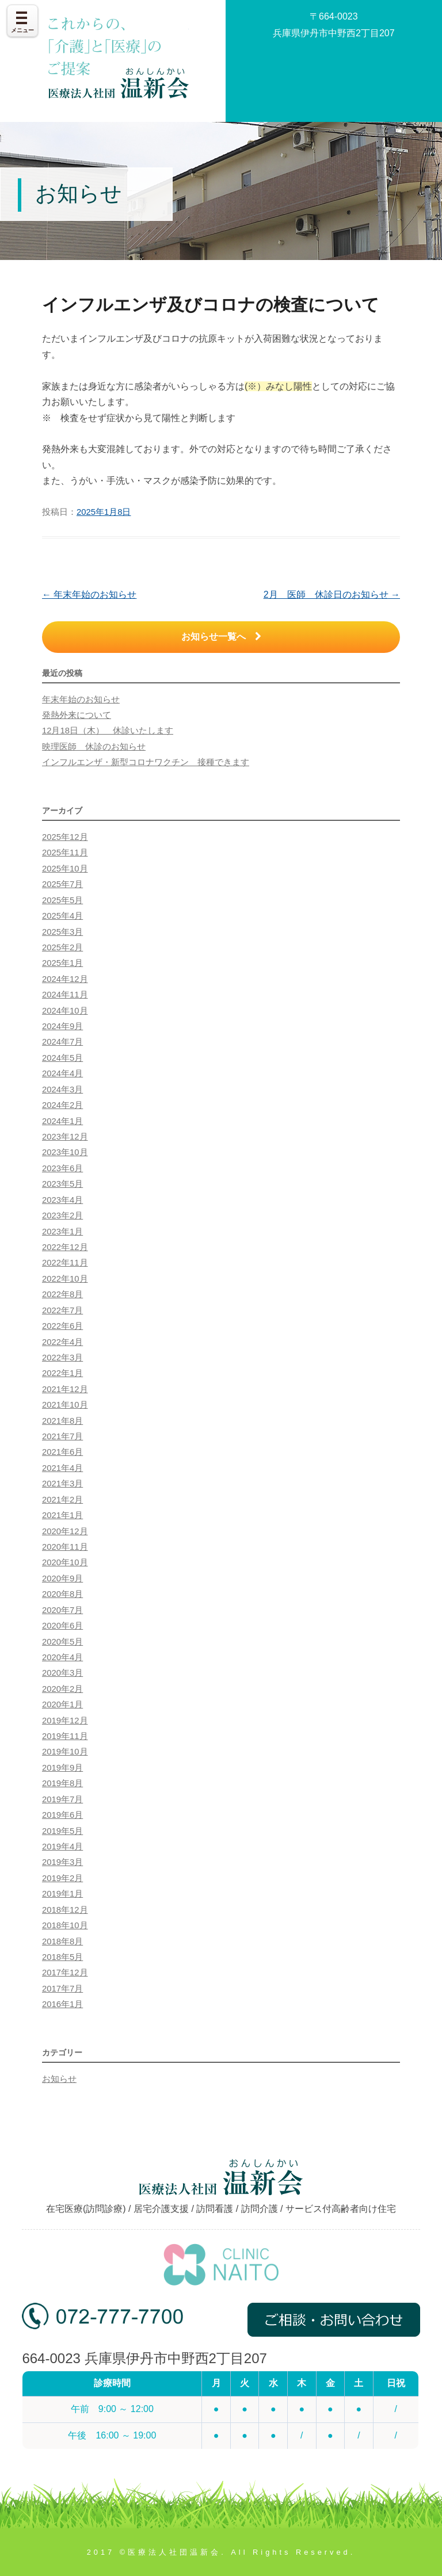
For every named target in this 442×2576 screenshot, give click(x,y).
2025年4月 (62, 915)
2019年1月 (62, 1893)
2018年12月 (65, 1909)
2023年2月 (62, 1215)
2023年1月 (62, 1231)
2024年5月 (62, 1057)
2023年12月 (65, 1136)
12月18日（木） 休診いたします (107, 730)
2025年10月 (65, 868)
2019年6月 (62, 1815)
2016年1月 (62, 2004)
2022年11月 (65, 1262)
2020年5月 (62, 1641)
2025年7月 (62, 884)
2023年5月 (62, 1183)
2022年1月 (62, 1373)
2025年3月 (62, 932)
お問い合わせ (333, 74)
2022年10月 (65, 1278)
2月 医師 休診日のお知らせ (332, 594)
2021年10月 (65, 1404)
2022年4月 (62, 1342)
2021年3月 (62, 1483)
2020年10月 (65, 1562)
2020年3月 (62, 1672)
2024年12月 (65, 979)
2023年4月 (62, 1200)
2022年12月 (65, 1247)
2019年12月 (65, 1720)
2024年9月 (62, 1026)
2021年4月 (62, 1468)
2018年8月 (62, 1941)
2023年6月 (62, 1168)
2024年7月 (62, 1041)
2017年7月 (62, 1988)
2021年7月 (62, 1436)
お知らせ (59, 2079)
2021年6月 (62, 1452)
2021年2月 (62, 1499)
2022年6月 (62, 1326)
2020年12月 (65, 1531)
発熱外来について (76, 715)
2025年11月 (65, 852)
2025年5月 (62, 900)
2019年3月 (62, 1862)
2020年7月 (62, 1610)
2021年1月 (62, 1515)
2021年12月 (65, 1389)
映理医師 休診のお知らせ (94, 746)
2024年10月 (65, 1010)
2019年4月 (62, 1846)
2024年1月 (62, 1121)
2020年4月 (62, 1657)
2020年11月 (65, 1546)
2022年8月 (62, 1294)
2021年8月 (62, 1420)
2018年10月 (65, 1925)
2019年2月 (62, 1878)
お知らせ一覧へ (221, 636)
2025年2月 (62, 947)
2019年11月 (65, 1736)
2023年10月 (65, 1152)
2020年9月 (62, 1578)
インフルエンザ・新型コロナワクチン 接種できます (145, 762)
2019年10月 (65, 1751)
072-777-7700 (102, 2324)
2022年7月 (62, 1310)
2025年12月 (65, 837)
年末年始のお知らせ (89, 594)
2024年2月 (62, 1105)
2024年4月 (62, 1073)
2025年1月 (62, 963)
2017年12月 (65, 1972)
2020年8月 (62, 1594)
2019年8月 (62, 1783)
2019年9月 (62, 1767)
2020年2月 (62, 1689)
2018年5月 (62, 1957)
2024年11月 (65, 994)
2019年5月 (62, 1831)
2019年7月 (62, 1799)
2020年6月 (62, 1625)
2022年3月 (62, 1357)
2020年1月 (62, 1704)
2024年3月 (62, 1089)
